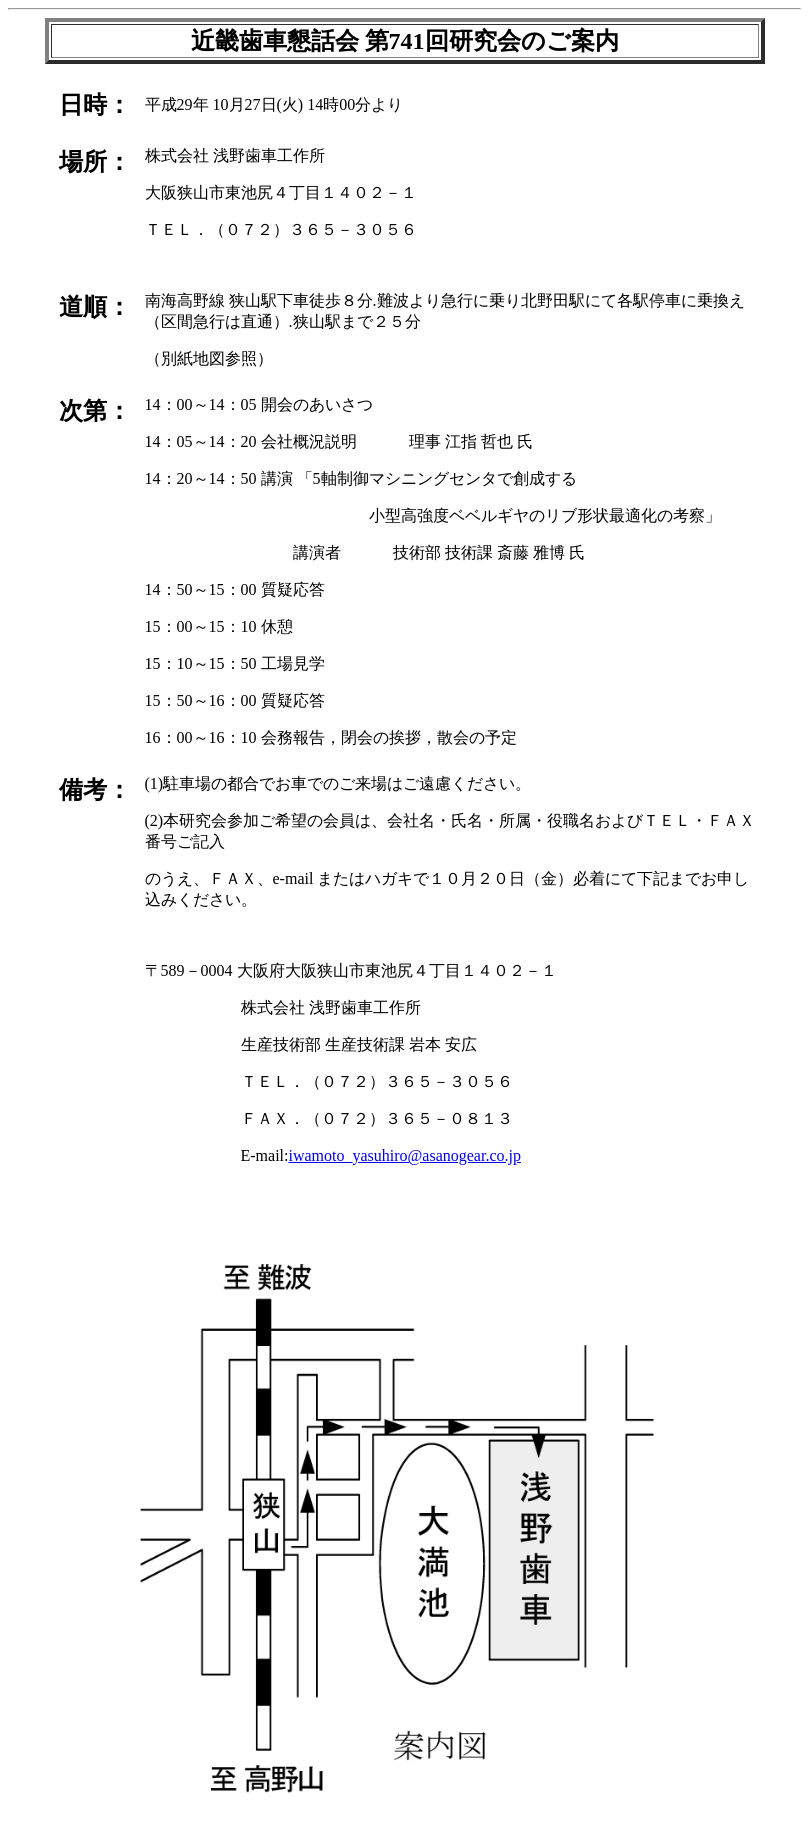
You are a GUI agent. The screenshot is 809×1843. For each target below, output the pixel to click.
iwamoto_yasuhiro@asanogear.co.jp (404, 1155)
